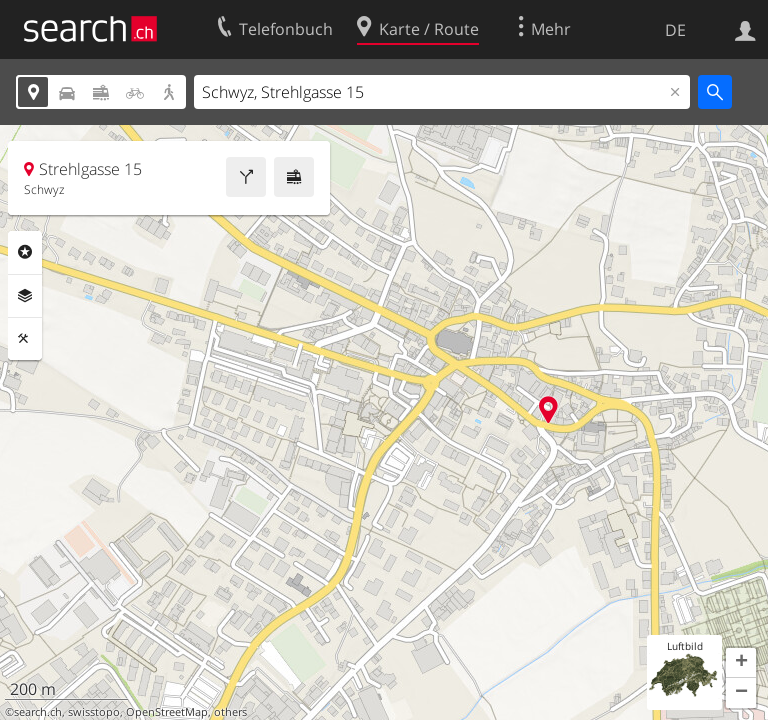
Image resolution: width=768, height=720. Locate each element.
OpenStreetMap (167, 712)
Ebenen (25, 296)
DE (675, 30)
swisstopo (94, 712)
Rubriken (25, 252)
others (230, 712)
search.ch (38, 712)
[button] (741, 663)
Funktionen (25, 339)
